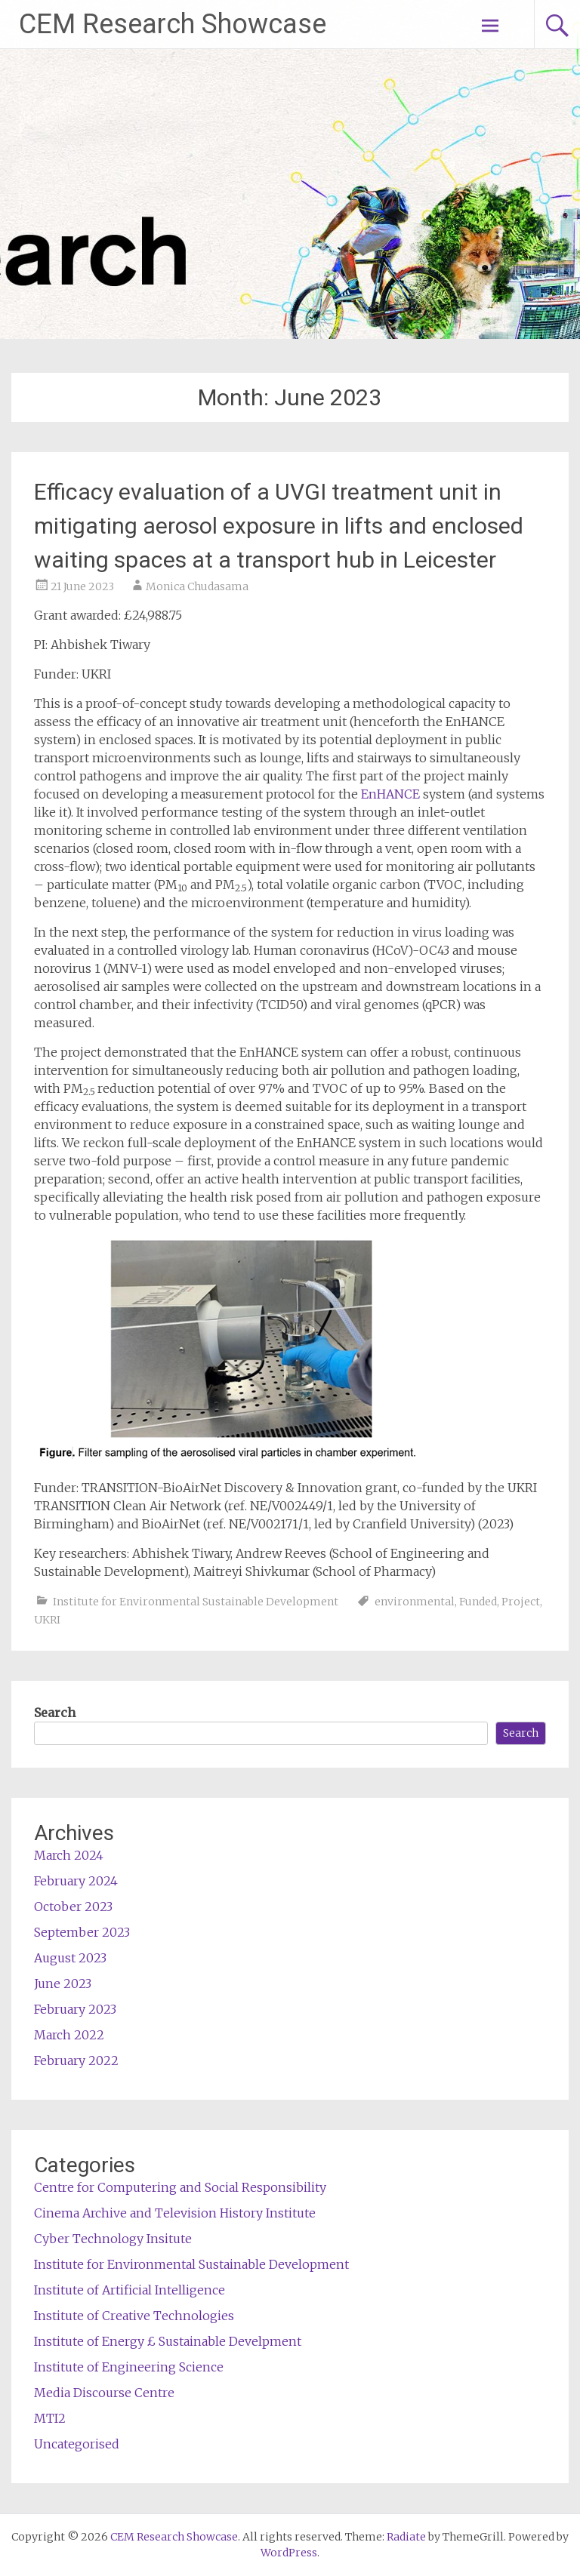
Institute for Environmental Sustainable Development (195, 1601)
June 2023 (62, 1983)
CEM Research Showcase (172, 24)
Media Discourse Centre (104, 2392)
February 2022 (76, 2060)
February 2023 (75, 2009)
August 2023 (70, 1957)
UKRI (47, 1620)
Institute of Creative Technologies (134, 2315)
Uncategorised (76, 2443)
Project (520, 1601)
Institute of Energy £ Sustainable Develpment (167, 2341)
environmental (415, 1601)
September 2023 (82, 1932)
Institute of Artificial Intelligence (129, 2289)
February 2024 (76, 1880)
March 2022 (69, 2034)
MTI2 (50, 2418)
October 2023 (73, 1906)
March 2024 (68, 1855)
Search (55, 1712)
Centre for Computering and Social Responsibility (180, 2187)
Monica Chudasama (197, 586)
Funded (478, 1601)
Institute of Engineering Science (129, 2366)
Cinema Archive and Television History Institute (175, 2213)
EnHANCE (390, 794)
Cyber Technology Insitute (113, 2238)
